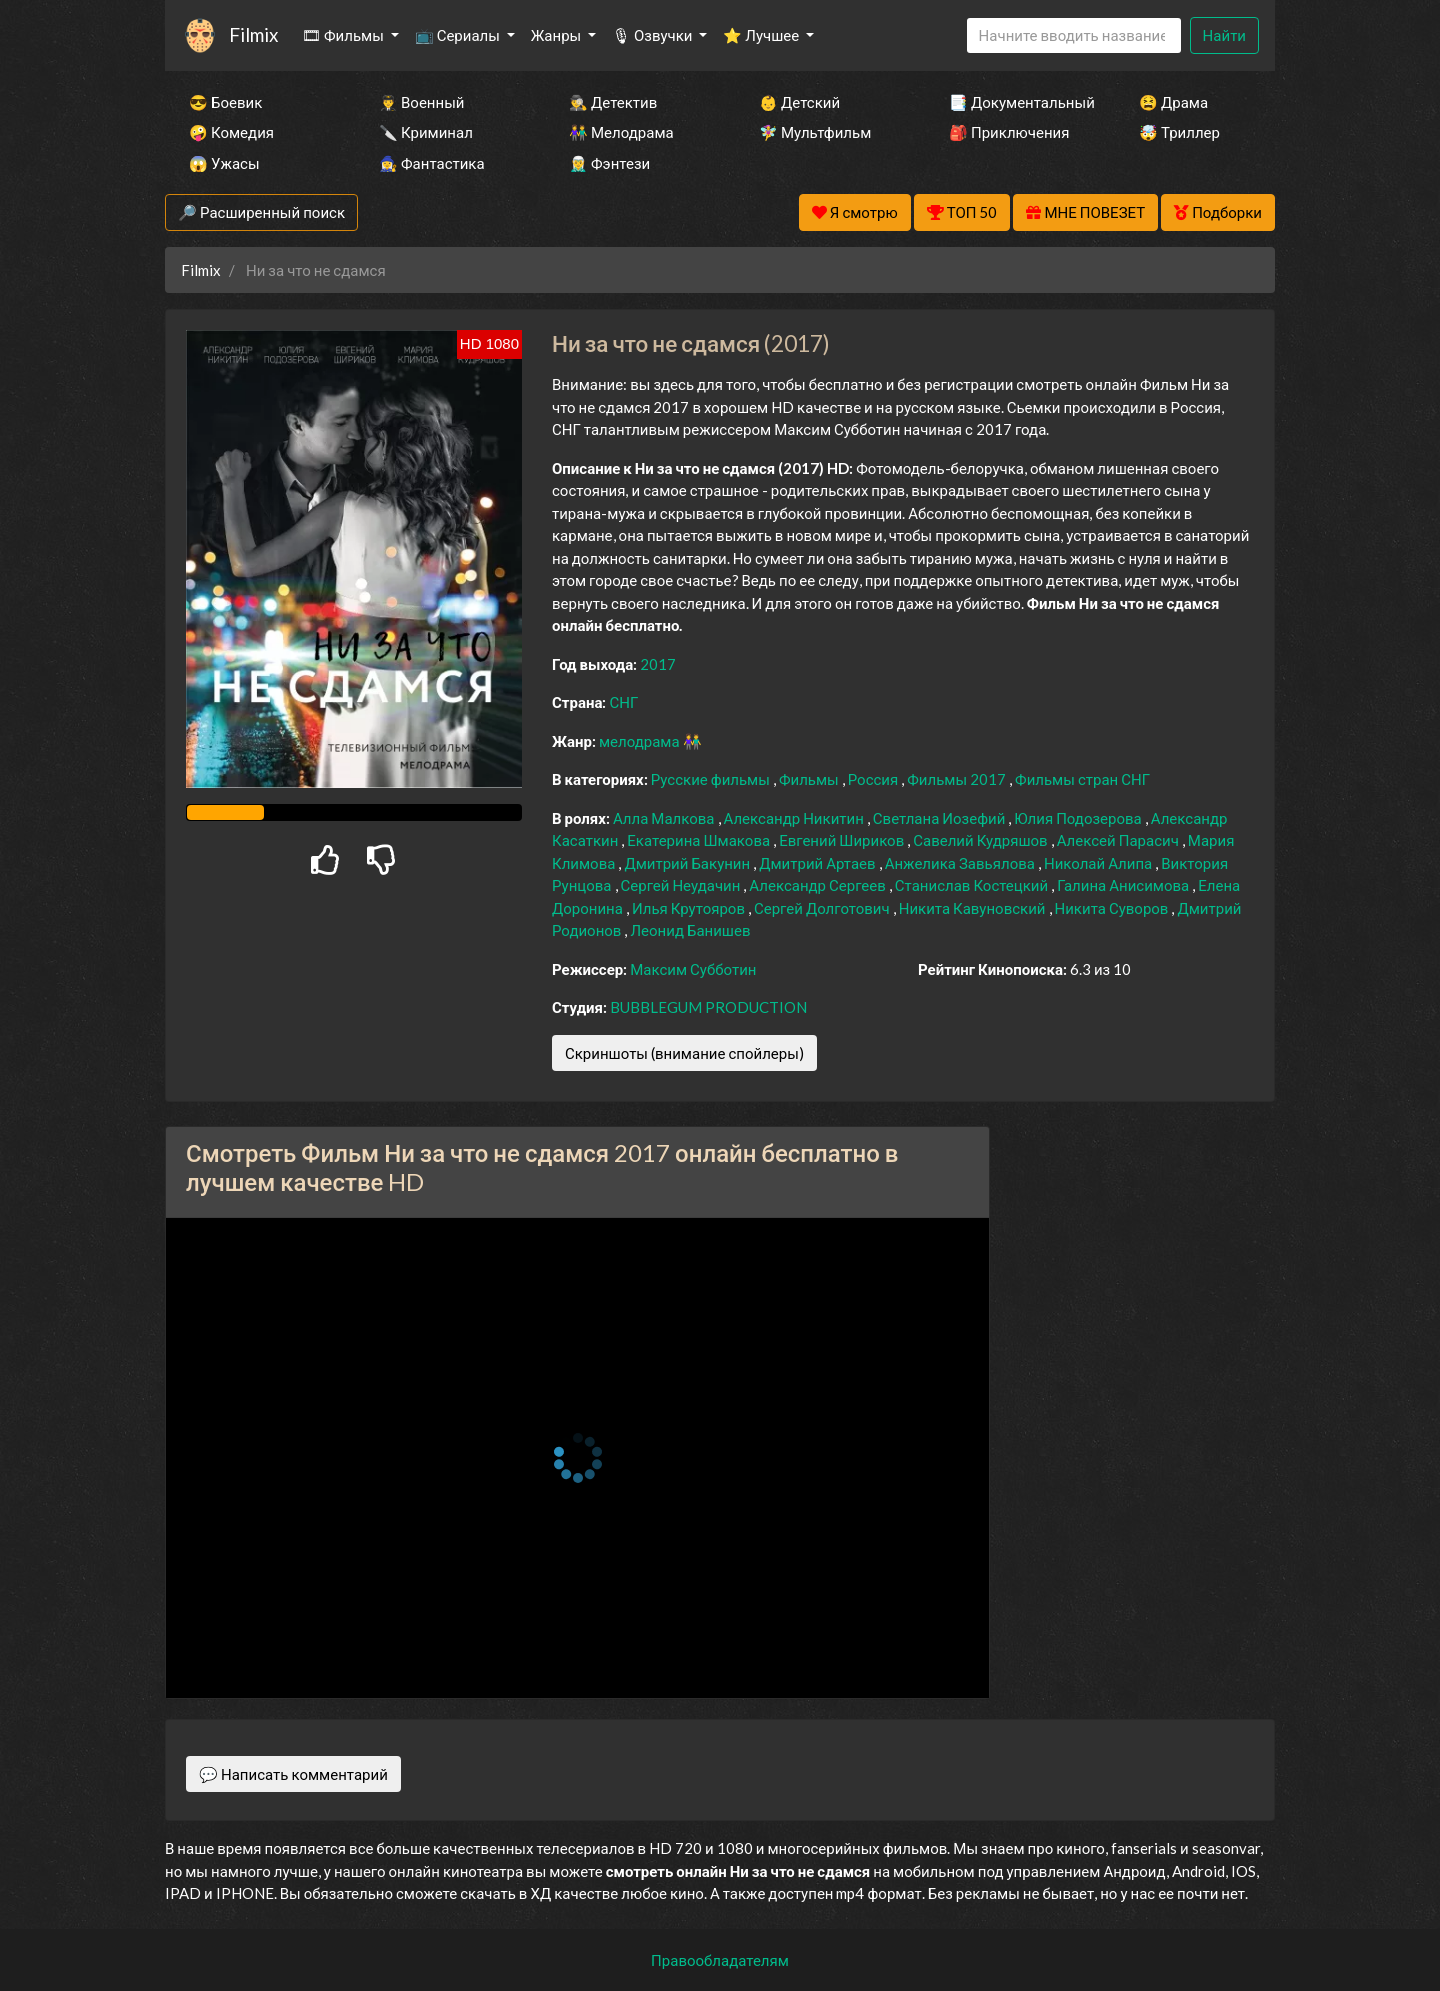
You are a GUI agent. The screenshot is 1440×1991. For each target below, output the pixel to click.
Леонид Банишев (690, 930)
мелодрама (641, 741)
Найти (1224, 35)
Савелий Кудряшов (981, 840)
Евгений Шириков (843, 840)
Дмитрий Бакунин (688, 863)
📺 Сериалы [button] (459, 35)
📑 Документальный (1017, 102)
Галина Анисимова (1124, 885)
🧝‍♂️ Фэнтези (609, 163)
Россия (875, 779)
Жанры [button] (558, 35)
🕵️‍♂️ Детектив (613, 102)
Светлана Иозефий (941, 818)
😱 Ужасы (224, 163)
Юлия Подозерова (1079, 818)
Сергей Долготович (823, 908)
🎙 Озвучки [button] (653, 35)
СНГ (623, 702)
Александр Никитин (795, 818)
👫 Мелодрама (621, 132)
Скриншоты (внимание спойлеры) (684, 1053)
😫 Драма (1173, 102)
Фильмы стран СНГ (1082, 779)
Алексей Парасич (1119, 840)
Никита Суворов (1113, 908)
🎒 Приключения (1009, 132)
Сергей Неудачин (682, 885)
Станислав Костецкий (973, 885)
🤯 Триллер (1179, 132)
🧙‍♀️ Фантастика (432, 163)
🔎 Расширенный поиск (261, 212)
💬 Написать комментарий (293, 1774)
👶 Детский (799, 102)
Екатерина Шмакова (700, 840)
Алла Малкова (665, 818)
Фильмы (810, 779)
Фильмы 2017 (958, 779)
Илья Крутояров (690, 908)
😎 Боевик (225, 102)
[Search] (1074, 35)
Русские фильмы (712, 779)
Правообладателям (720, 1960)
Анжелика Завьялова (961, 863)
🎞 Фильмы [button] (344, 35)
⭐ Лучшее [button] (762, 35)
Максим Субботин (693, 969)
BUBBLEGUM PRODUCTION (708, 1007)
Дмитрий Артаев (818, 863)
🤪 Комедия (231, 132)
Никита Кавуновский (974, 908)
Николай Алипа (1099, 863)
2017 (658, 664)
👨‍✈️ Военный (421, 102)
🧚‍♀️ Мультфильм (815, 132)
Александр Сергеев (818, 885)
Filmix (253, 34)
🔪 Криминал (426, 132)
